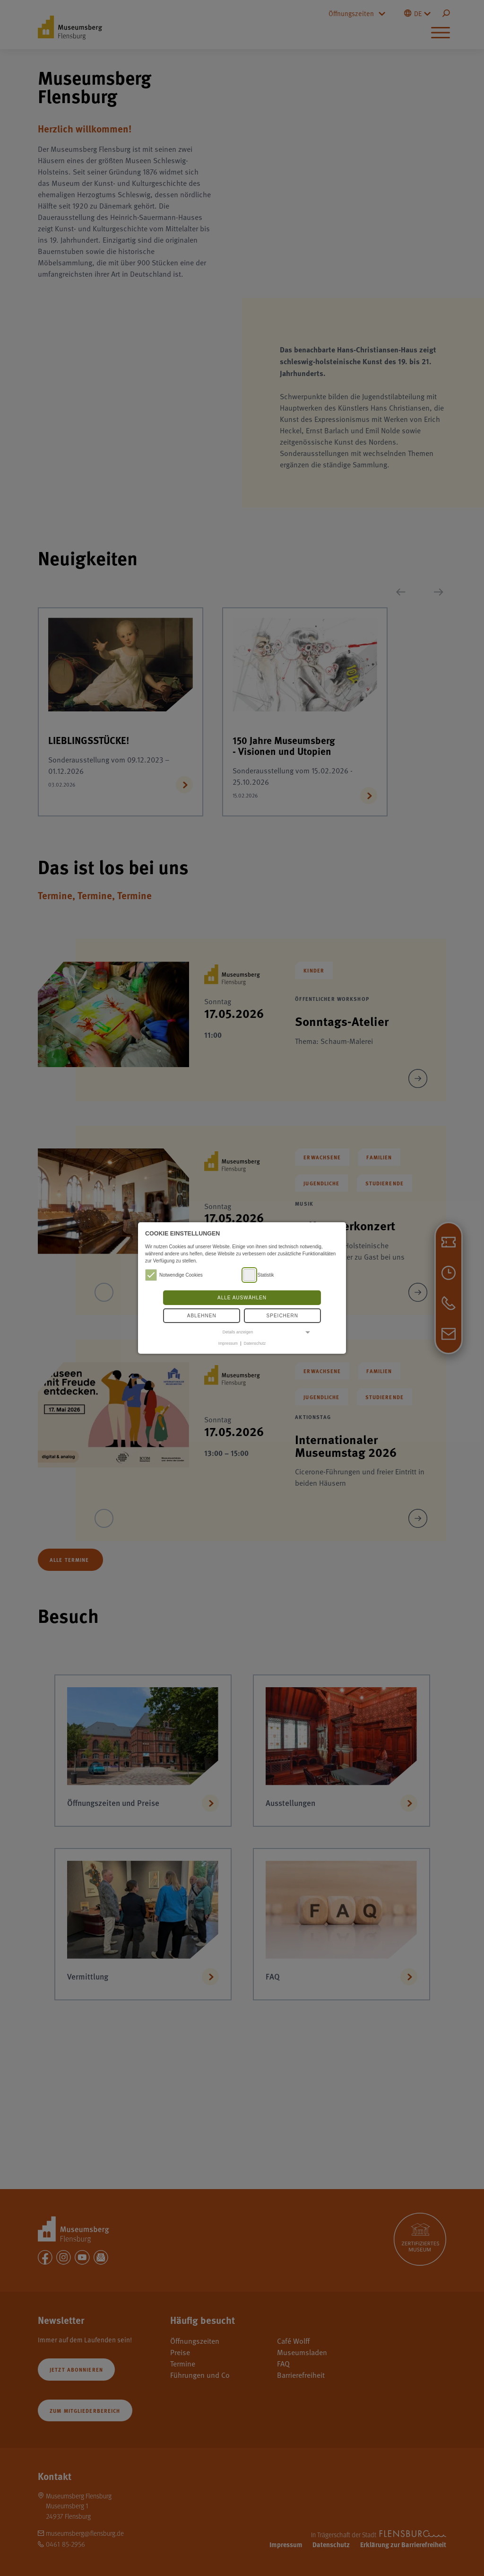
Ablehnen (201, 1315)
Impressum (228, 1343)
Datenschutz (255, 1343)
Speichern (282, 1315)
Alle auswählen (242, 1297)
